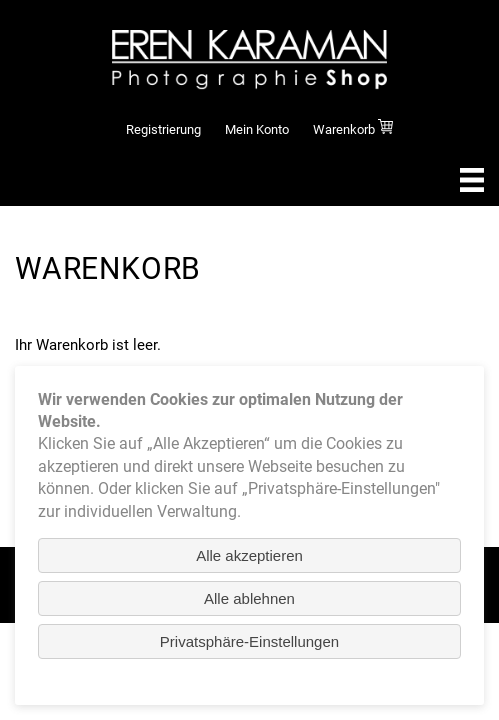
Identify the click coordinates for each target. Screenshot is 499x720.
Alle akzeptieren (249, 555)
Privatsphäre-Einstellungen (249, 641)
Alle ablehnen (249, 598)
